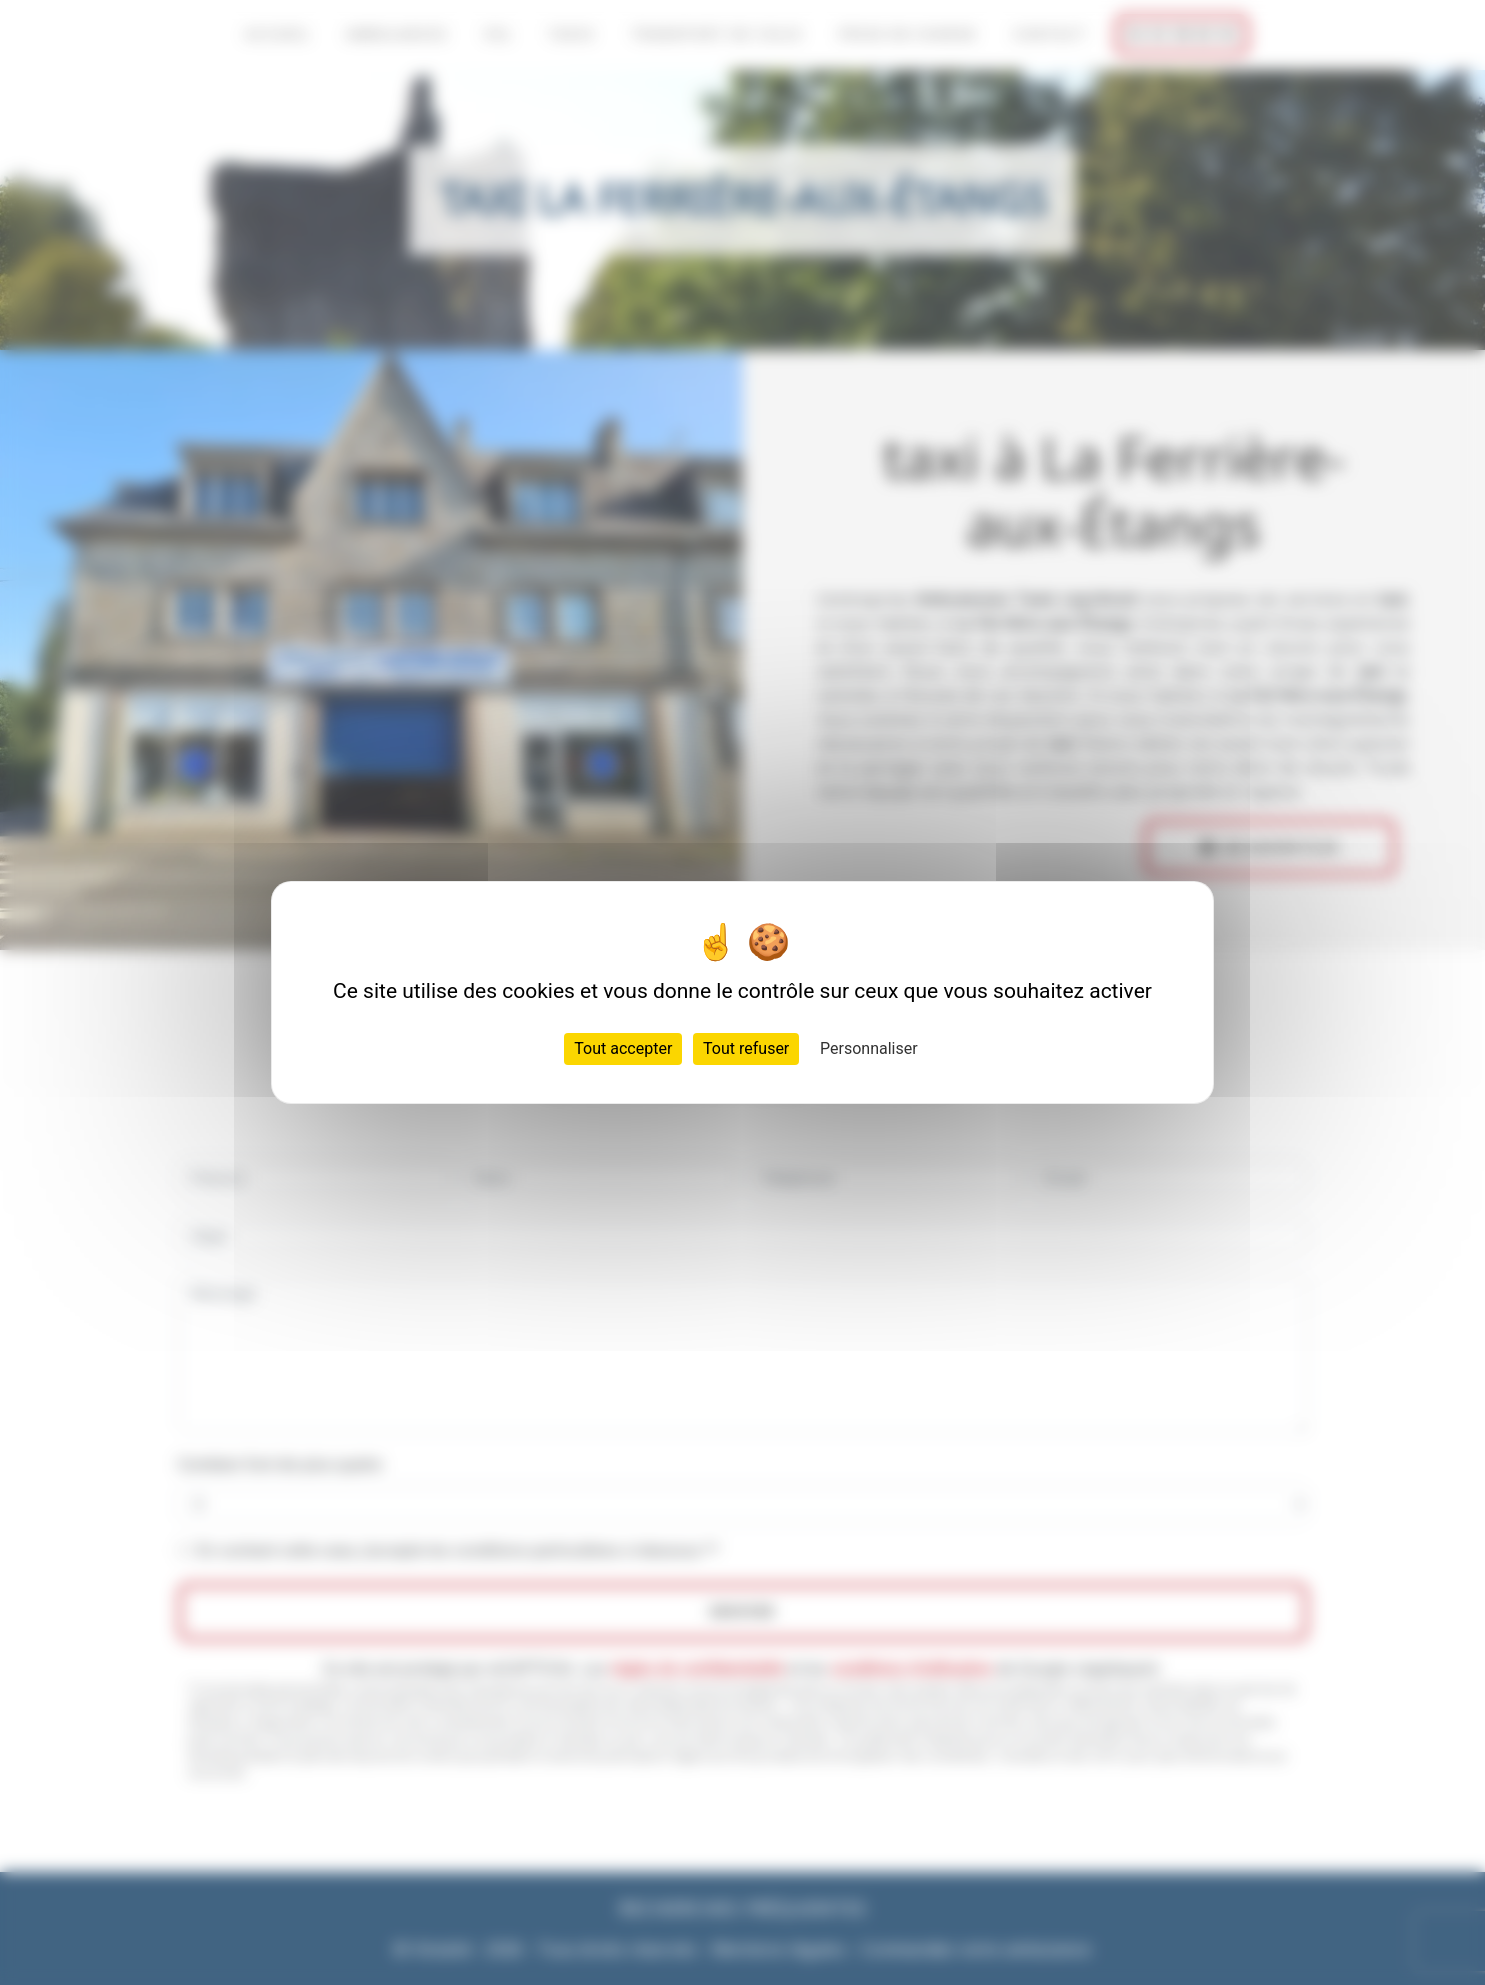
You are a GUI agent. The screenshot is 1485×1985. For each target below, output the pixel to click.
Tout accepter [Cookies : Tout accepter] (623, 1048)
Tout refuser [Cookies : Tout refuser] (746, 1048)
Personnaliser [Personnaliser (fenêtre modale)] (869, 1048)
